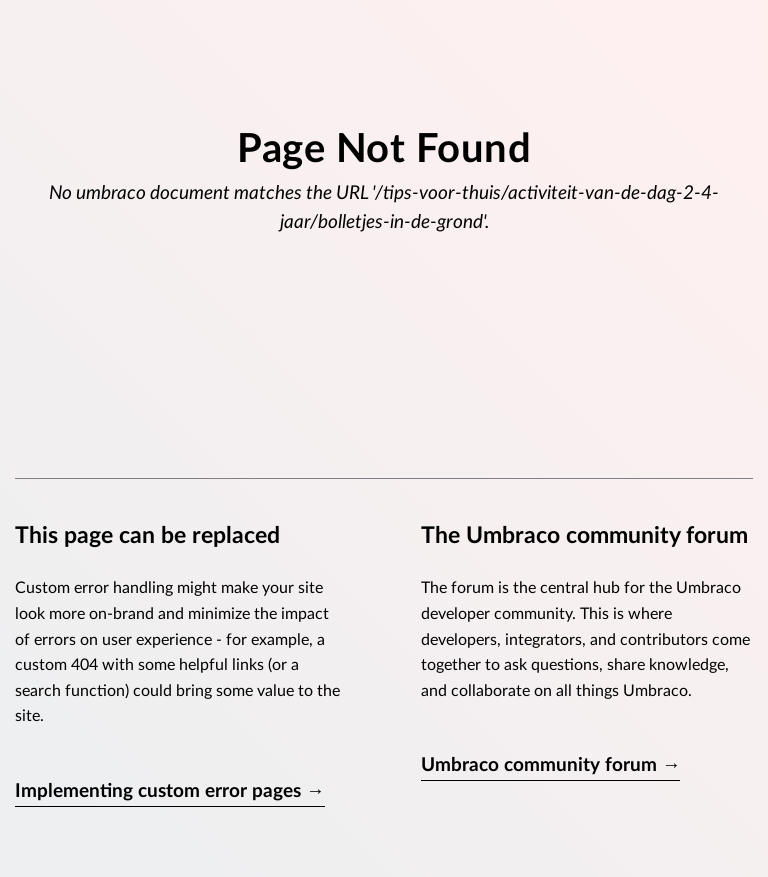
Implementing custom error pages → (170, 791)
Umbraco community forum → (551, 765)
